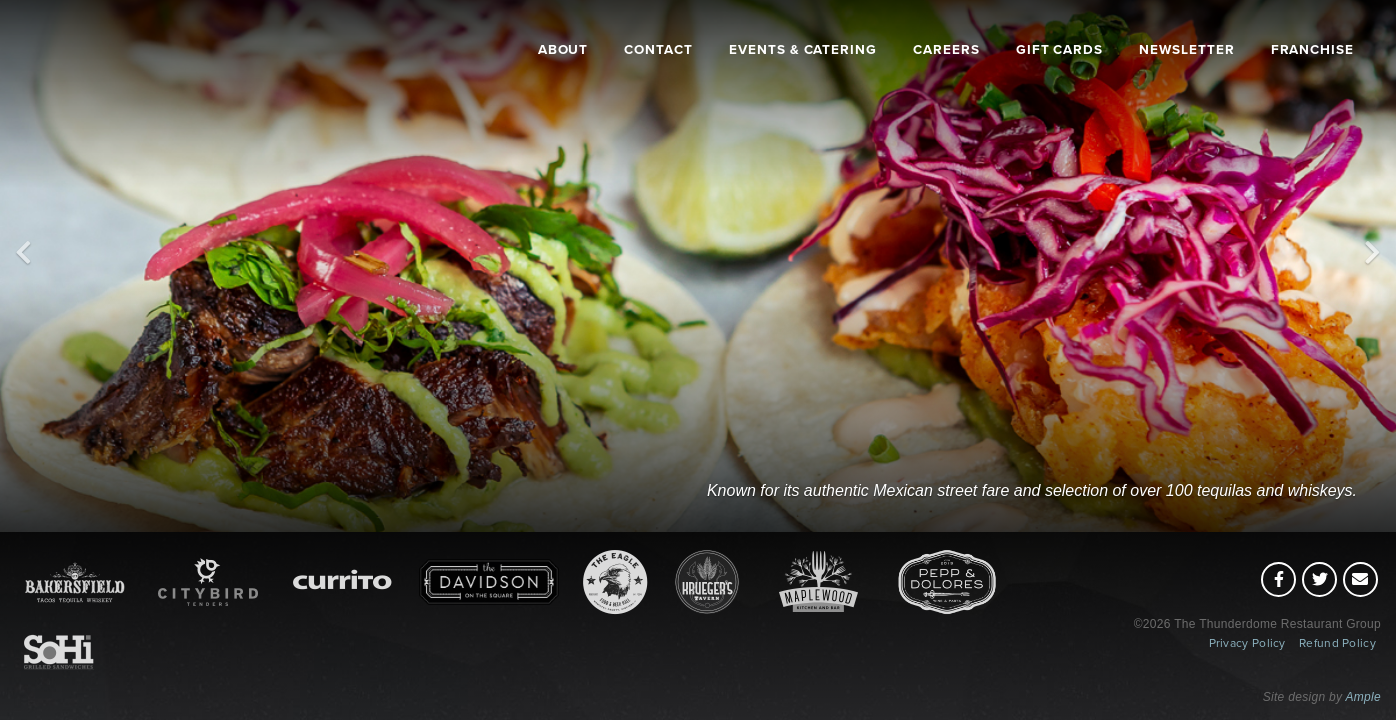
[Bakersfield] (1032, 385)
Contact (658, 49)
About (563, 49)
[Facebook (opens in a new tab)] (1278, 579)
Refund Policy (1337, 643)
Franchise (1313, 49)
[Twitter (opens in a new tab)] (1319, 579)
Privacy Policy (1247, 643)
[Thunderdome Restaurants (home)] (117, 94)
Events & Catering (803, 49)
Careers (946, 49)
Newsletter (1186, 49)
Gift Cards (1059, 49)
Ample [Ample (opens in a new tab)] (1363, 697)
